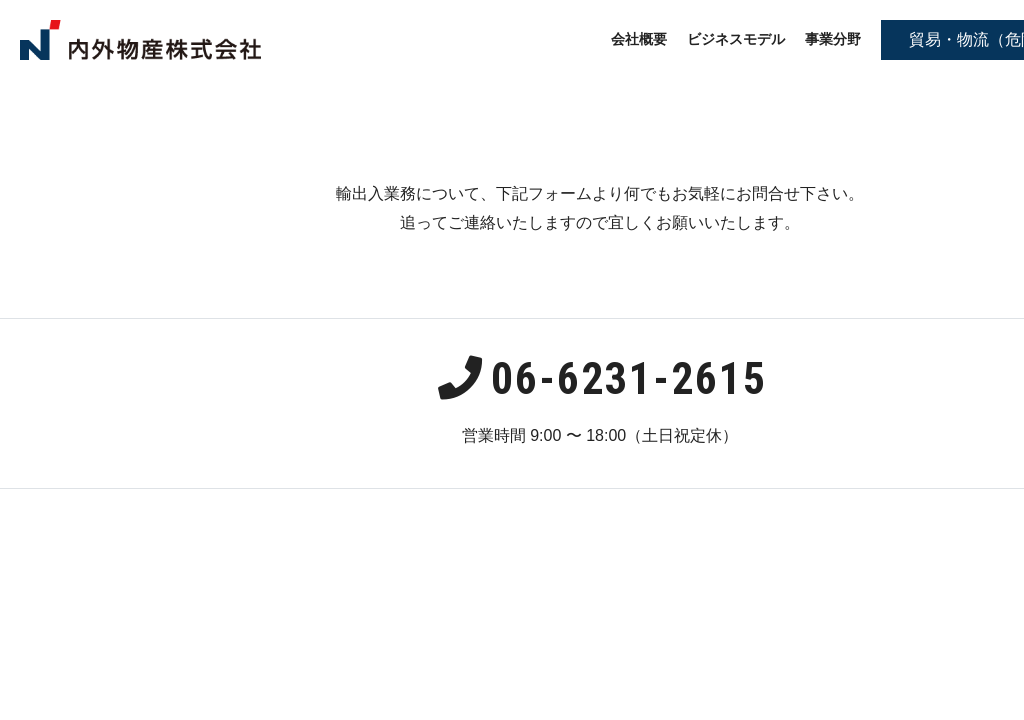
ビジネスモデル (736, 39)
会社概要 (639, 39)
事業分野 (833, 39)
